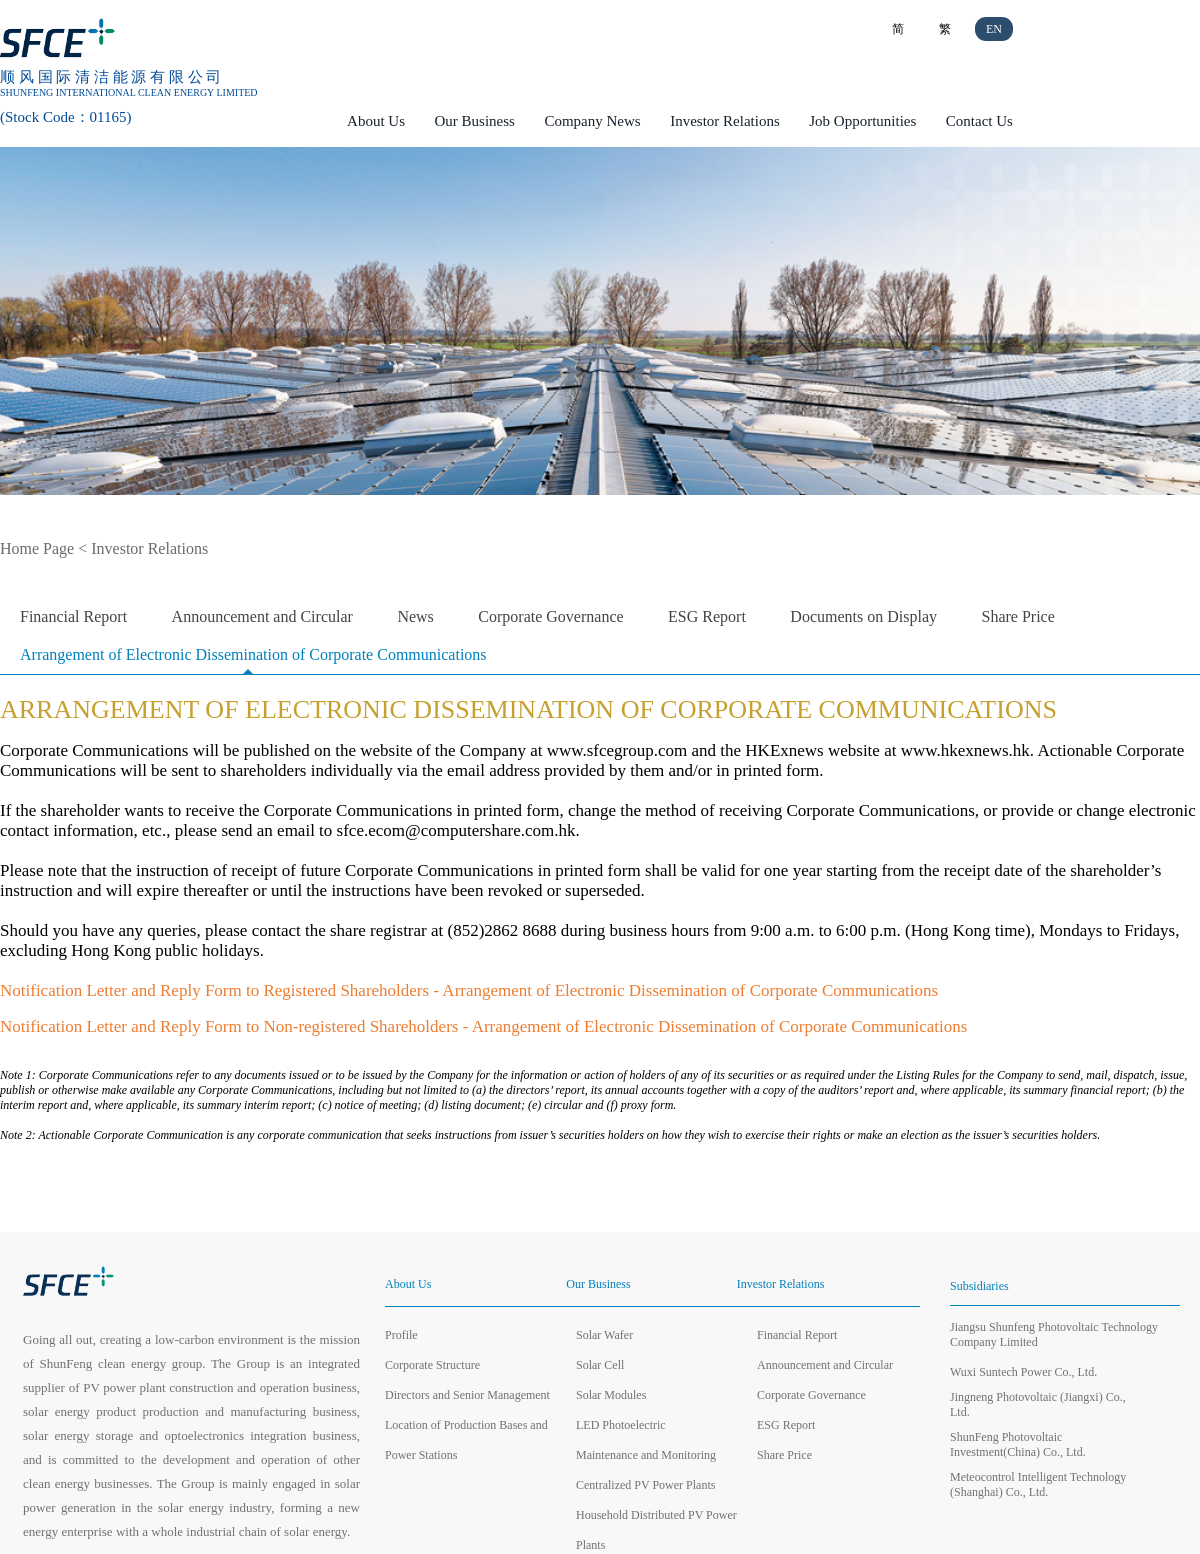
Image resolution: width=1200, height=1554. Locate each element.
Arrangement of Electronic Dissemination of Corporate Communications (253, 654)
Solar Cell (600, 1365)
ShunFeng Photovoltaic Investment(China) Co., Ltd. (1018, 1444)
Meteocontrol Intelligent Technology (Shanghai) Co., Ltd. (1038, 1484)
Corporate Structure (432, 1365)
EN (994, 29)
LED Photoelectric (621, 1425)
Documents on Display (863, 616)
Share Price (1018, 616)
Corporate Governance (550, 616)
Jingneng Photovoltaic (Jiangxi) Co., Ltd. (1038, 1404)
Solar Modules (611, 1395)
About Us (376, 121)
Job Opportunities (862, 121)
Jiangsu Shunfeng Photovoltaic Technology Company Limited (1054, 1334)
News (415, 616)
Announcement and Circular (262, 616)
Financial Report (73, 616)
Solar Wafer (604, 1335)
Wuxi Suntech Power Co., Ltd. (1023, 1372)
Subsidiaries (979, 1286)
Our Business (475, 121)
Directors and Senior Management (467, 1395)
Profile (401, 1335)
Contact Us (979, 121)
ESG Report (707, 616)
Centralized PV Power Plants (645, 1485)
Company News (592, 121)
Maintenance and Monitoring (646, 1455)
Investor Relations (725, 121)
